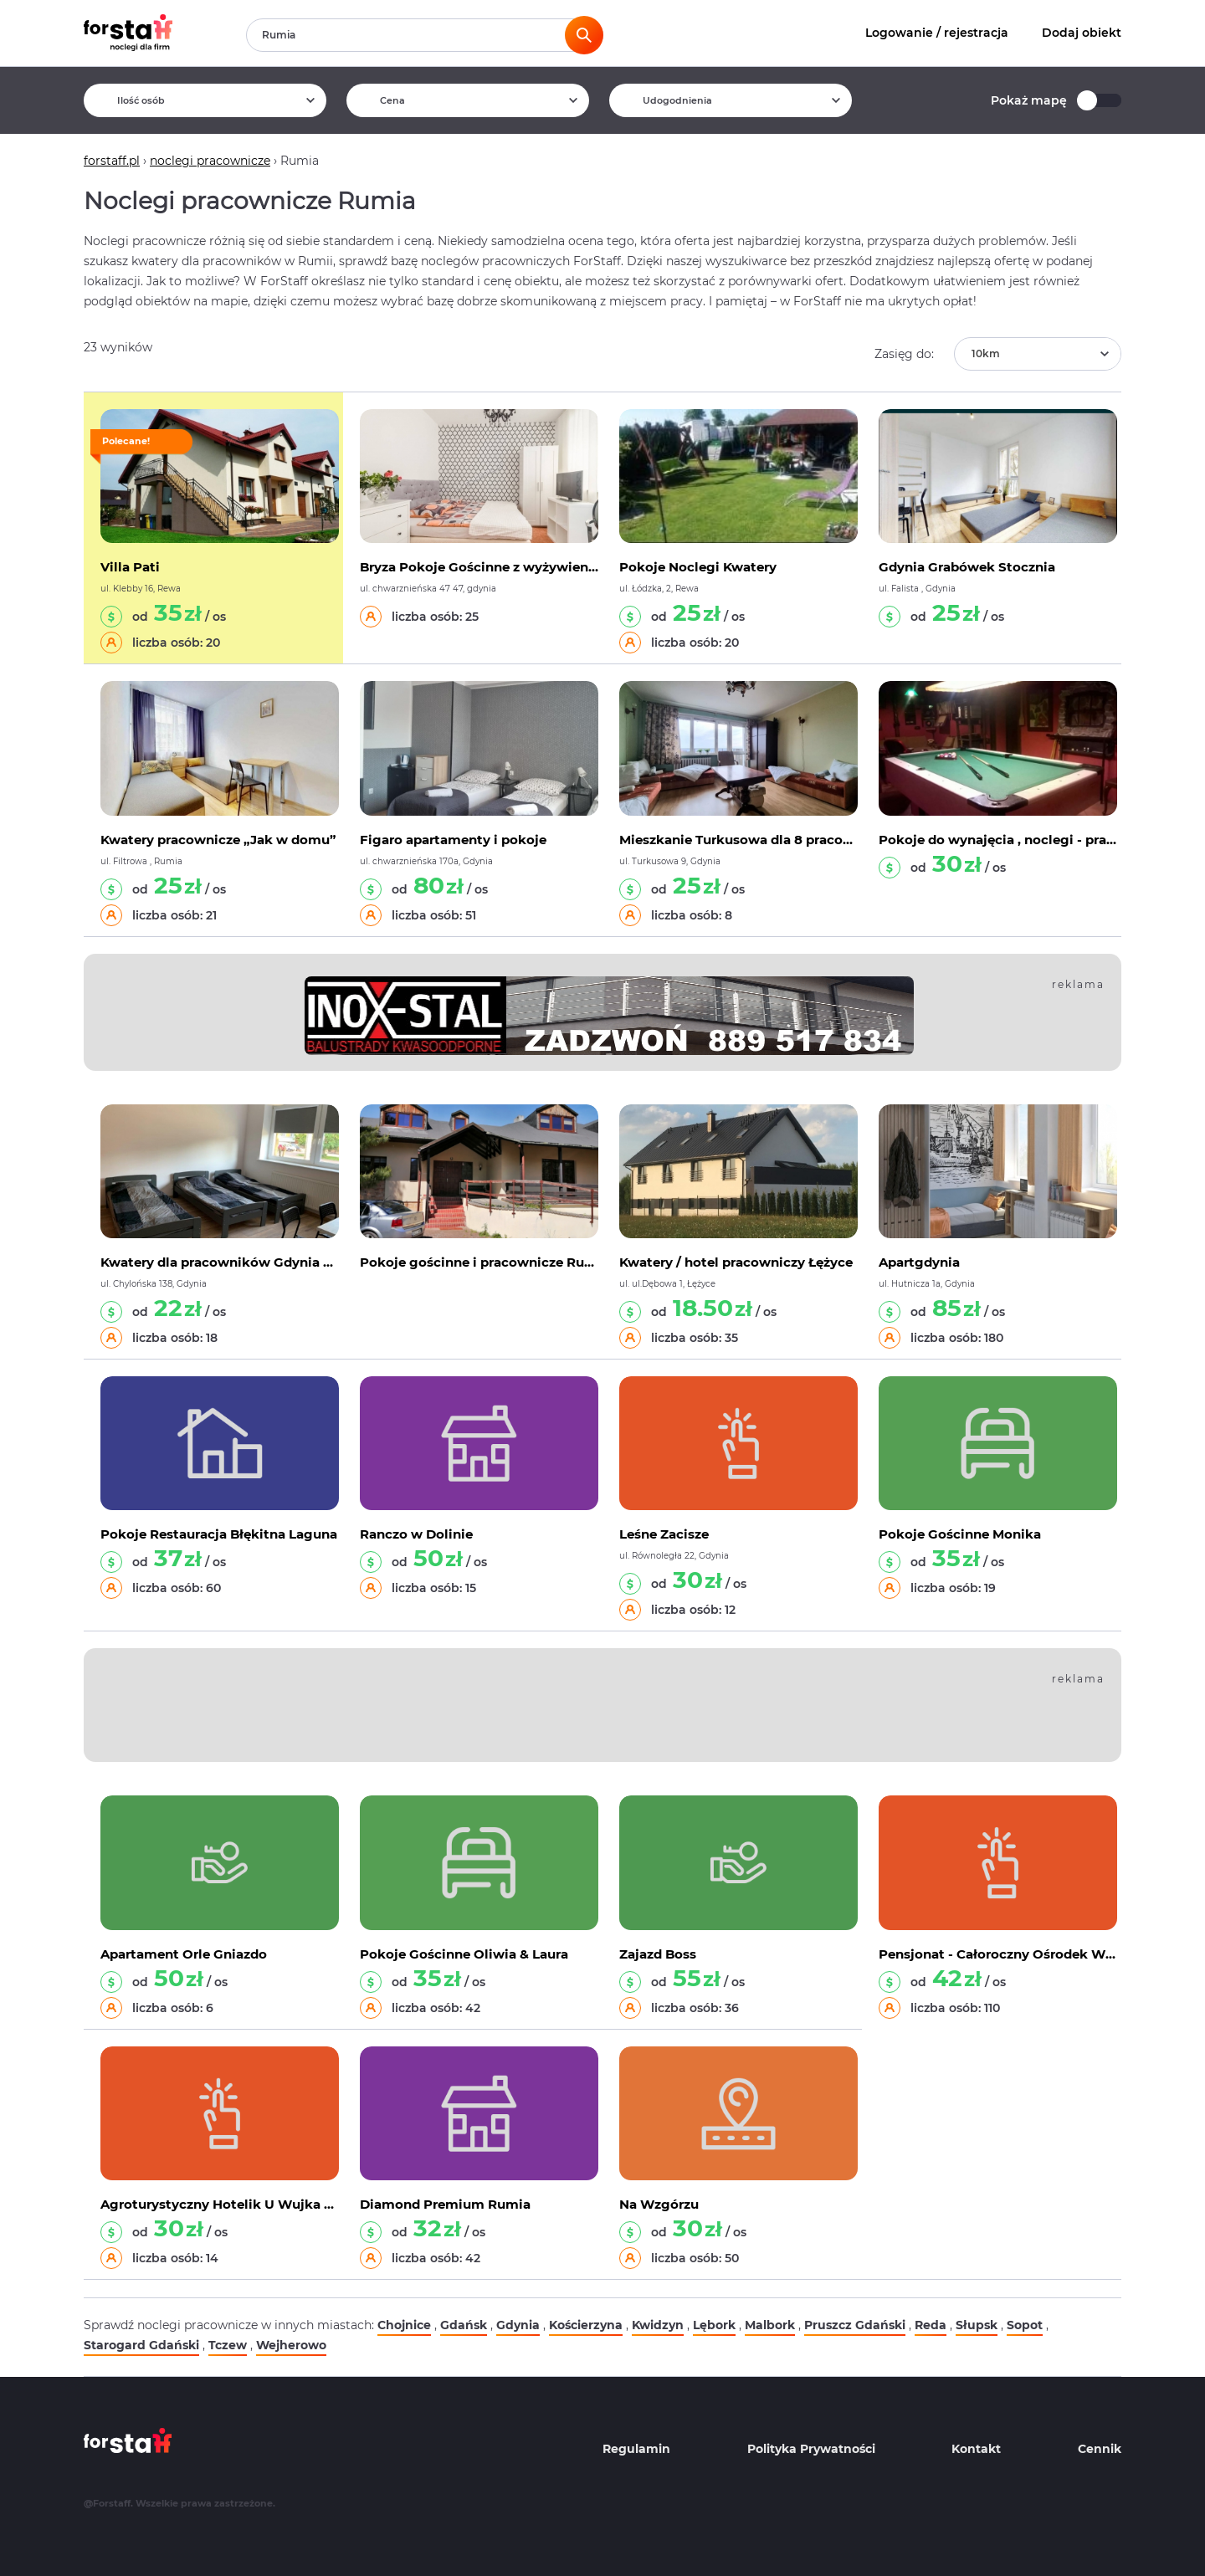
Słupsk (976, 2325)
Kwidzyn (658, 2325)
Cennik (1099, 2448)
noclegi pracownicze (210, 160)
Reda (930, 2325)
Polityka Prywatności (811, 2448)
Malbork (770, 2325)
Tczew (227, 2345)
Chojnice (404, 2325)
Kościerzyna (586, 2325)
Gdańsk (463, 2325)
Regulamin (636, 2448)
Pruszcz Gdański (854, 2325)
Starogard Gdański (141, 2345)
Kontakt (976, 2448)
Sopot (1025, 2325)
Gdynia (518, 2325)
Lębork (714, 2325)
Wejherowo (291, 2345)
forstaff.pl (112, 160)
